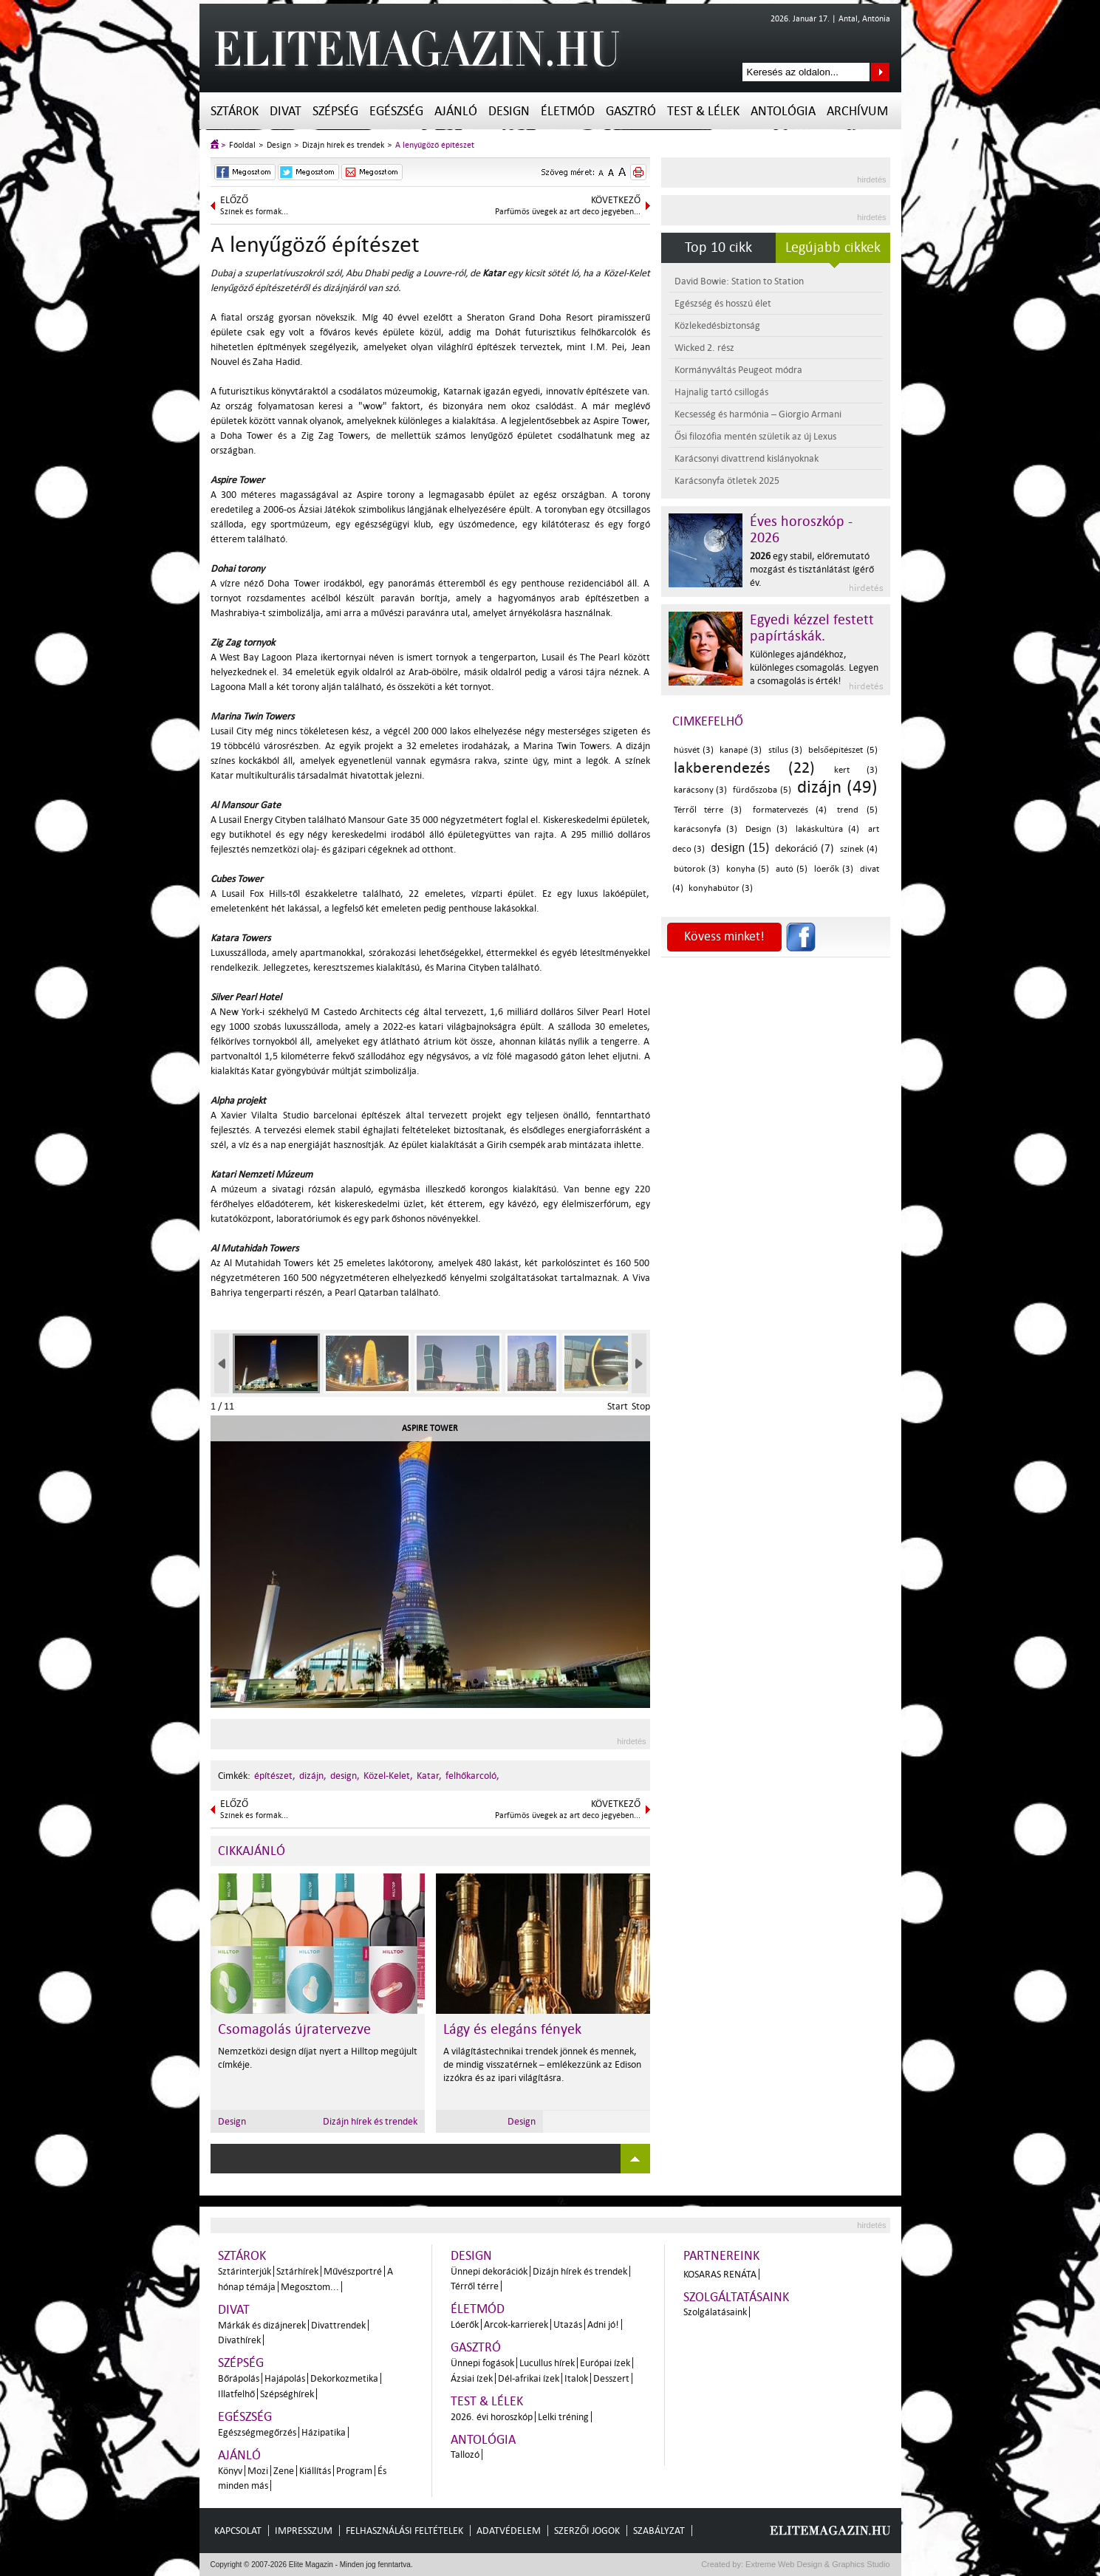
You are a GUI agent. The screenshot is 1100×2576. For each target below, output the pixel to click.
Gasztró (631, 111)
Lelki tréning (563, 2416)
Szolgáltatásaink (736, 2297)
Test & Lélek (703, 111)
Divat (285, 111)
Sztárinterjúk (244, 2271)
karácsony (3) (701, 790)
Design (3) (766, 829)
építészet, (275, 1775)
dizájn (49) (837, 787)
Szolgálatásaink (715, 2311)
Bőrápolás (238, 2378)
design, (345, 1775)
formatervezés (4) (790, 810)
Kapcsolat (238, 2530)
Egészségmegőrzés (257, 2432)
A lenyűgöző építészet (434, 145)
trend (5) (857, 810)
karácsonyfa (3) (705, 829)
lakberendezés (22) (744, 767)
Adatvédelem (508, 2530)
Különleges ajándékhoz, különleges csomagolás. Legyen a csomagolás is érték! (814, 667)
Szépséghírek (287, 2393)
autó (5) (792, 869)
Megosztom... (310, 2286)
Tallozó (465, 2454)
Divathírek (239, 2340)
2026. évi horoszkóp (492, 2416)
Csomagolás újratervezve (294, 2029)
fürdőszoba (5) (762, 790)
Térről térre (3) (708, 810)
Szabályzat (659, 2530)
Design (509, 111)
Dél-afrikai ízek (528, 2378)
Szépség (335, 111)
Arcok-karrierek (516, 2324)
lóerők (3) (834, 869)
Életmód (568, 111)
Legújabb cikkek (833, 247)
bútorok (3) (697, 869)
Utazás (567, 2324)
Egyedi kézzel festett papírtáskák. (812, 628)
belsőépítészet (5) (842, 750)
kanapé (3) (741, 750)
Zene (283, 2470)
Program (354, 2470)
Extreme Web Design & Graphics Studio (816, 2564)
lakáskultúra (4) (827, 829)
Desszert (611, 2378)
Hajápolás (284, 2378)
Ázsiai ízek (472, 2378)
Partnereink (721, 2256)
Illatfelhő (236, 2393)
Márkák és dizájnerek (262, 2325)
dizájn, (313, 1775)
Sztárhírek (297, 2271)
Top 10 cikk (718, 247)
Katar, (429, 1775)
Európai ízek (605, 2362)
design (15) (740, 848)
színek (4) (859, 849)
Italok (576, 2378)
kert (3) (855, 770)
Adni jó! (603, 2324)
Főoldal (242, 145)
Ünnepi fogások (482, 2362)
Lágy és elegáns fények (512, 2029)
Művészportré (353, 2271)
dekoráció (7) (804, 848)
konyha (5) (748, 869)
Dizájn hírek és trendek (343, 145)
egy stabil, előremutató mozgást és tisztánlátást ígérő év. (812, 569)
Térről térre (475, 2286)
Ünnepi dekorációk (489, 2271)
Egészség (396, 111)
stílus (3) (785, 750)
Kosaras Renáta (719, 2274)
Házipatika (323, 2432)
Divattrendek (338, 2325)
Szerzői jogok (587, 2530)
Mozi (257, 2470)
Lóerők (465, 2324)
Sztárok (235, 111)
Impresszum (303, 2530)
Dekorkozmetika (344, 2378)
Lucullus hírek (547, 2362)
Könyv (230, 2470)
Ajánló (455, 111)
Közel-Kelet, (388, 1775)
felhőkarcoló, (472, 1775)
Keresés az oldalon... (880, 72)
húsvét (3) (694, 750)
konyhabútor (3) (721, 888)
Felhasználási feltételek (404, 2530)
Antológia (783, 111)
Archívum (857, 111)
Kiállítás (315, 2470)
